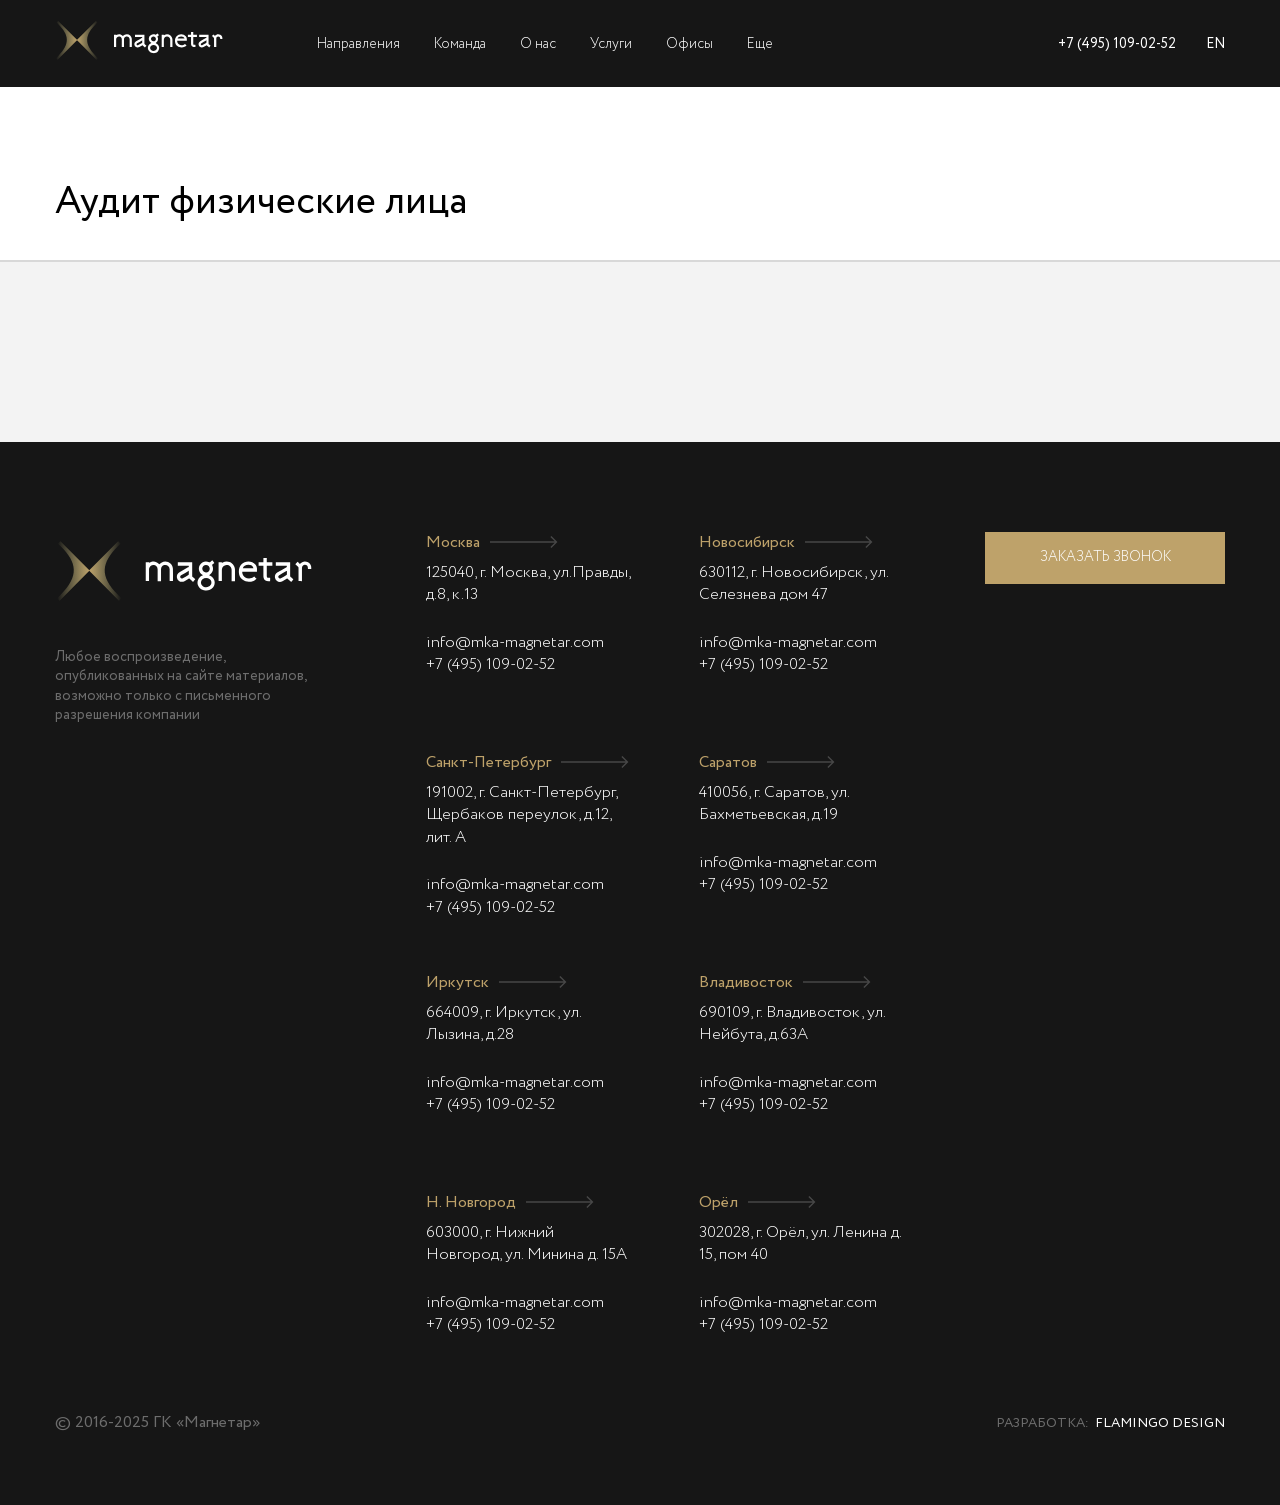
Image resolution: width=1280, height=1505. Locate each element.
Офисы (689, 44)
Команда (460, 44)
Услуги (611, 44)
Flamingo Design (1160, 1423)
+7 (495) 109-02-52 (1117, 44)
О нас (538, 44)
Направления (358, 44)
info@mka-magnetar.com (515, 643)
